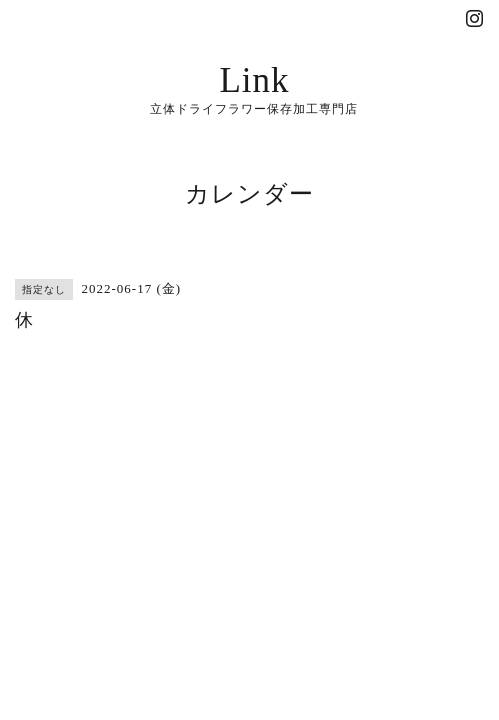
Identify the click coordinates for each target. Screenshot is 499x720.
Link (254, 80)
